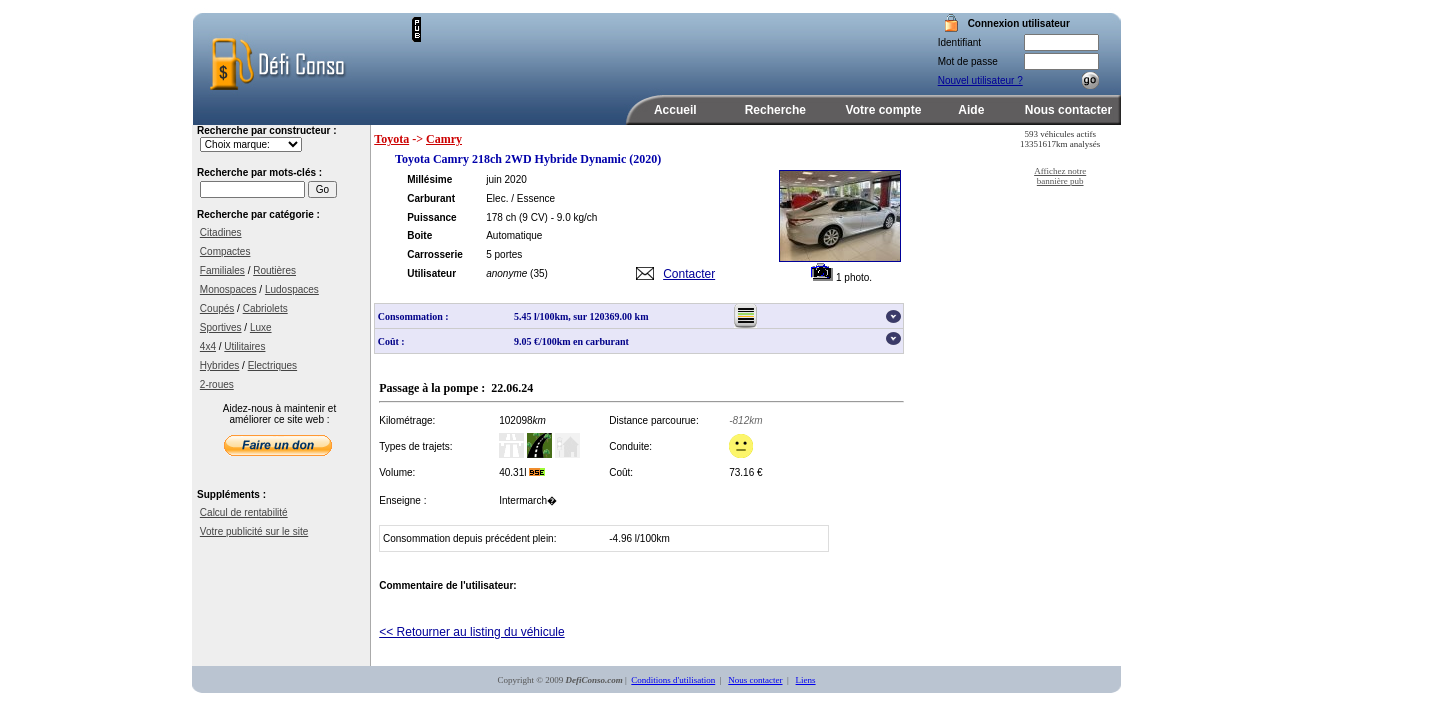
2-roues (217, 384)
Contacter (689, 274)
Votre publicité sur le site (254, 531)
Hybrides (219, 365)
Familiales (222, 270)
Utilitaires (244, 346)
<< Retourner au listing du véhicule (471, 632)
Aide (971, 110)
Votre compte (884, 110)
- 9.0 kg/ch (574, 217)
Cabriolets (265, 308)
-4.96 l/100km (639, 538)
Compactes (225, 251)
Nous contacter (1068, 110)
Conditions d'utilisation (673, 680)
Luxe (261, 327)
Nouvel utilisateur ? (980, 80)
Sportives (221, 327)
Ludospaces (292, 289)
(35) (539, 273)
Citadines (221, 232)
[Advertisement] (655, 47)
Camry (444, 139)
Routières (274, 270)
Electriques (272, 365)
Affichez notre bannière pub (1060, 176)
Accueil (675, 110)
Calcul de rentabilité (244, 512)
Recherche (775, 110)
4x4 (208, 346)
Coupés (217, 308)
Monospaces (228, 289)
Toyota (391, 139)
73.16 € (745, 472)
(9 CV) (533, 217)
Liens (806, 680)
